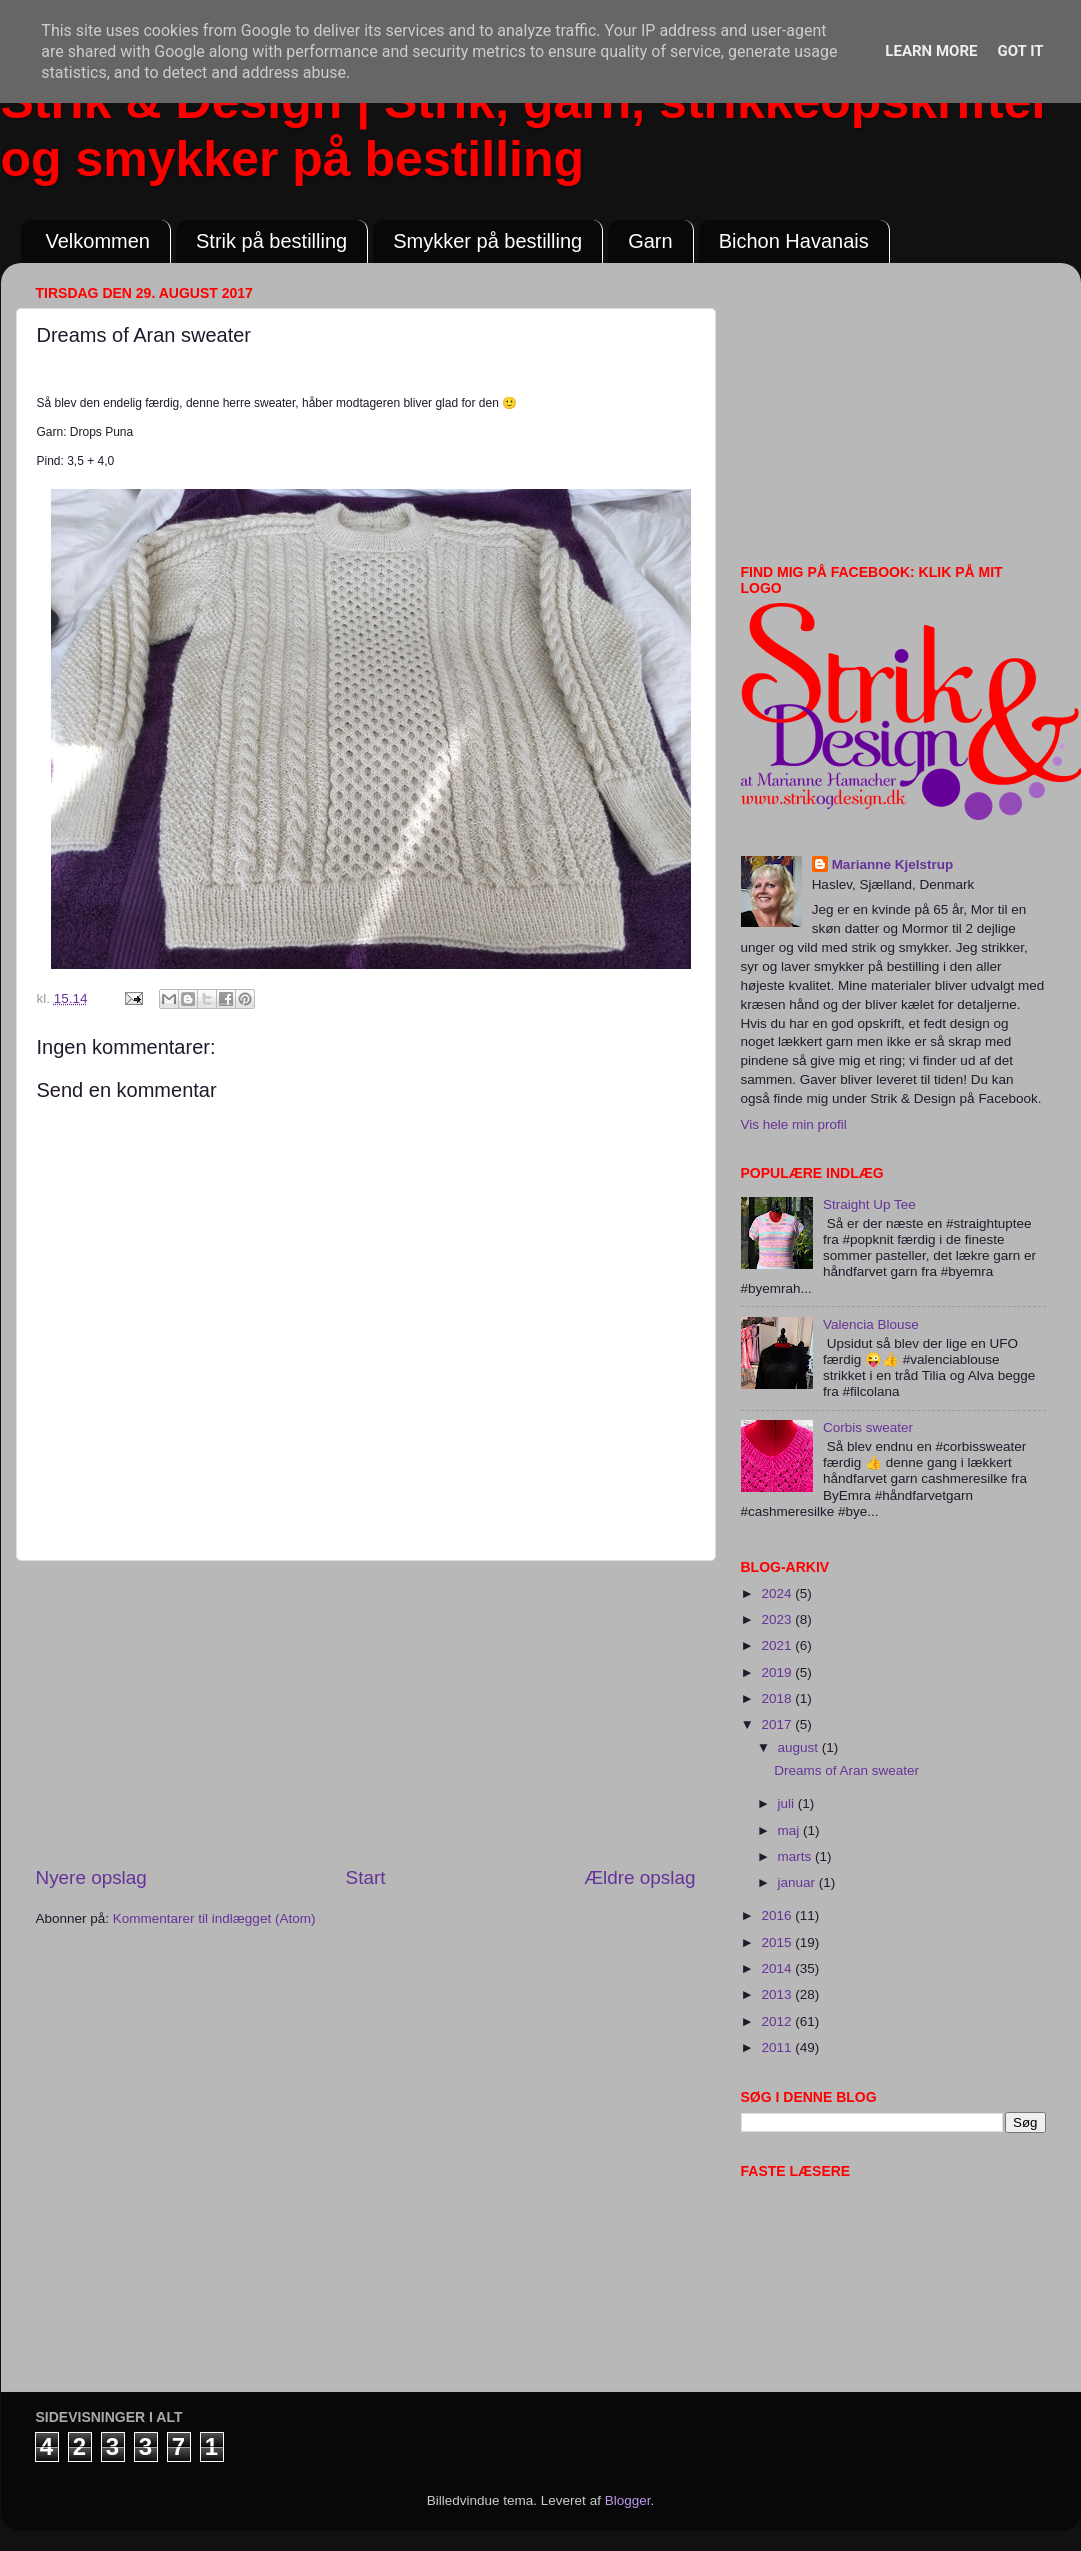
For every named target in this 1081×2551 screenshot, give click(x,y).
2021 (778, 1645)
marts (797, 1856)
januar (798, 1882)
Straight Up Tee (869, 1204)
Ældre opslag (639, 1877)
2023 (778, 1619)
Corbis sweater (868, 1427)
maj (791, 1830)
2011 (778, 2047)
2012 (778, 2021)
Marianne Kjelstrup (893, 864)
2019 (778, 1672)
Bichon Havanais (794, 241)
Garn (650, 241)
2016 (778, 1915)
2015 (778, 1942)
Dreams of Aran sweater (846, 1770)
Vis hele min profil (794, 1124)
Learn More (931, 51)
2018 (778, 1698)
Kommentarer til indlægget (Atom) (214, 1918)
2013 (778, 1994)
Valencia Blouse (871, 1324)
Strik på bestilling (271, 241)
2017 (778, 1724)
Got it (1020, 51)
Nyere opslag (91, 1877)
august (800, 1747)
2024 (778, 1593)
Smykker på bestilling (487, 241)
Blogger (628, 2500)
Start (366, 1877)
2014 (778, 1968)
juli (788, 1803)
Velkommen (98, 241)
